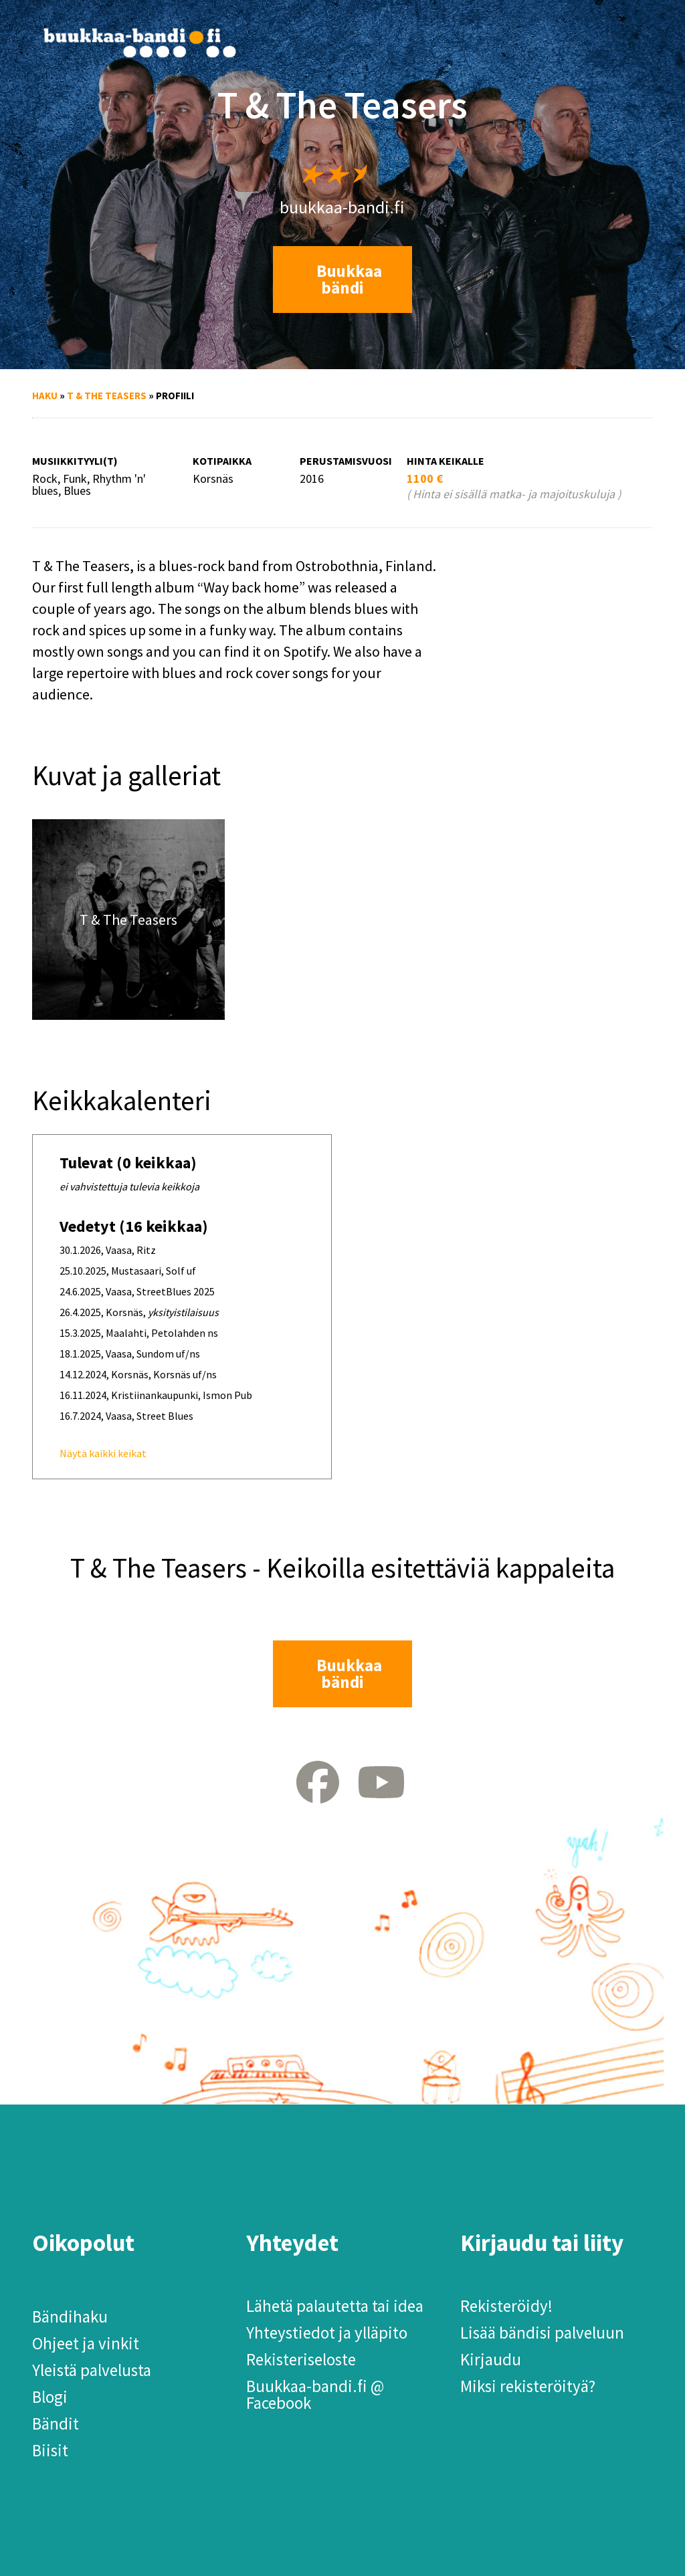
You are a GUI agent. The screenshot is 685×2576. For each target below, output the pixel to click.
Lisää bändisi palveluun (542, 2332)
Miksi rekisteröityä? (527, 2386)
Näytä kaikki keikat (103, 1453)
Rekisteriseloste (301, 2359)
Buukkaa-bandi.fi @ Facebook (315, 2394)
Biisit (50, 2450)
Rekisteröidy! (506, 2306)
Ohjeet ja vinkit (85, 2343)
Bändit (55, 2423)
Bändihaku (70, 2316)
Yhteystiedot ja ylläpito (326, 2332)
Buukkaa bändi (349, 279)
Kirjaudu (490, 2359)
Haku (45, 395)
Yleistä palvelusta (91, 2370)
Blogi (50, 2396)
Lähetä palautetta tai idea (334, 2306)
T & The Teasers (106, 395)
